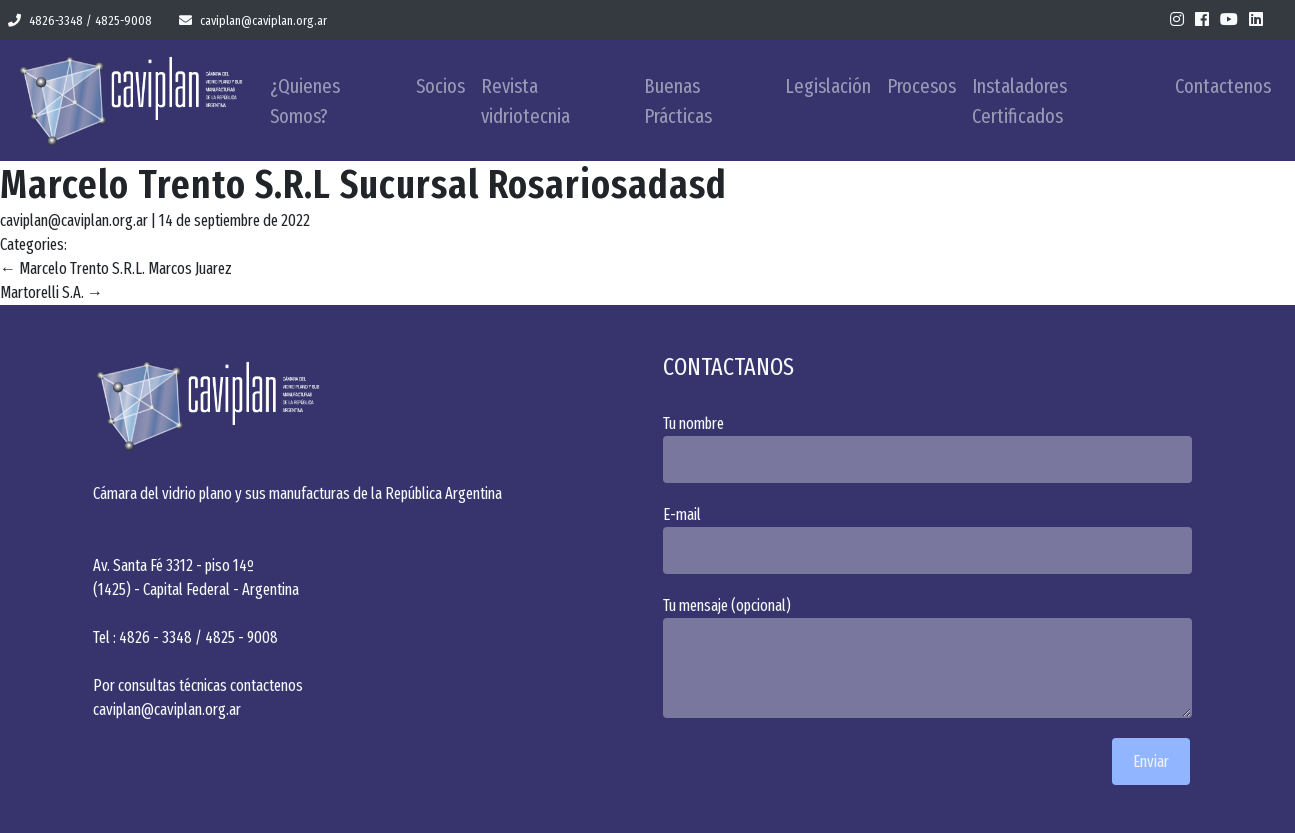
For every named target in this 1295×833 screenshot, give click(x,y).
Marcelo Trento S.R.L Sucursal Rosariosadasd (363, 185)
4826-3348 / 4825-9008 (80, 20)
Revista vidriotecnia (525, 101)
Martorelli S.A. (51, 292)
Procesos (921, 86)
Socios (440, 86)
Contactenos (1223, 86)
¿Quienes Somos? (305, 101)
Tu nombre (933, 448)
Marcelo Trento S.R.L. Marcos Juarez (116, 268)
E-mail (933, 539)
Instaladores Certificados (1019, 101)
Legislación (828, 86)
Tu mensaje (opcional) (933, 657)
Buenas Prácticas (678, 101)
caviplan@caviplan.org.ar (253, 20)
